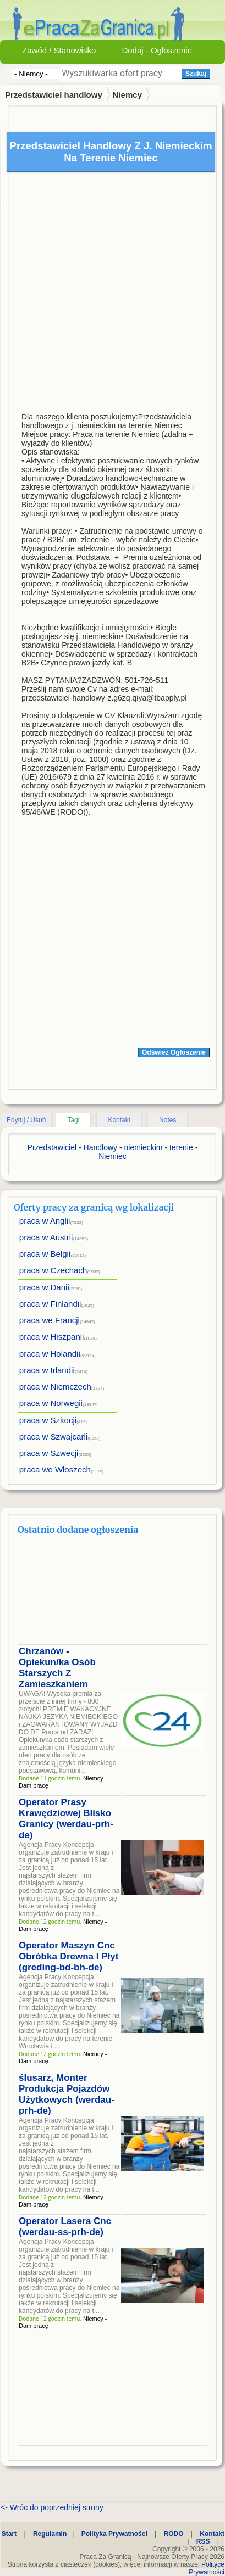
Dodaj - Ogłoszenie (157, 50)
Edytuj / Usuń (26, 1120)
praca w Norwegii (51, 1403)
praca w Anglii (44, 1220)
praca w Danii (44, 1287)
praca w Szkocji (47, 1420)
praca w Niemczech (55, 1386)
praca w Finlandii (50, 1303)
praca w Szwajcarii (53, 1436)
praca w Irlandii (47, 1370)
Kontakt (119, 1120)
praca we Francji (49, 1320)
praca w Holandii (49, 1353)
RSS (203, 2541)
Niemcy (127, 94)
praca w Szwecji (49, 1453)
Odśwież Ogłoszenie (174, 1052)
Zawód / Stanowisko (59, 50)
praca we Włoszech (55, 1469)
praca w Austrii (46, 1237)
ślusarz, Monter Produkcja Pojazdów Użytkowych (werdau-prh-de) (66, 2094)
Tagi (73, 1120)
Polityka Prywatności (114, 2534)
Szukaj (195, 73)
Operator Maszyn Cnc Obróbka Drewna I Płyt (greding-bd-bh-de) (68, 1956)
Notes (167, 1120)
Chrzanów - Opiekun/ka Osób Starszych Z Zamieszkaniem (57, 1667)
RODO (174, 2534)
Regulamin (50, 2534)
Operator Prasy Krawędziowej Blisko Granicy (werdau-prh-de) (66, 1818)
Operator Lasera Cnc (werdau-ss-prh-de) (65, 2226)
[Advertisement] (103, 289)
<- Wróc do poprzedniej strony (52, 2507)
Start (9, 2534)
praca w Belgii (44, 1253)
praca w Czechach (53, 1270)
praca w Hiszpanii (51, 1336)
